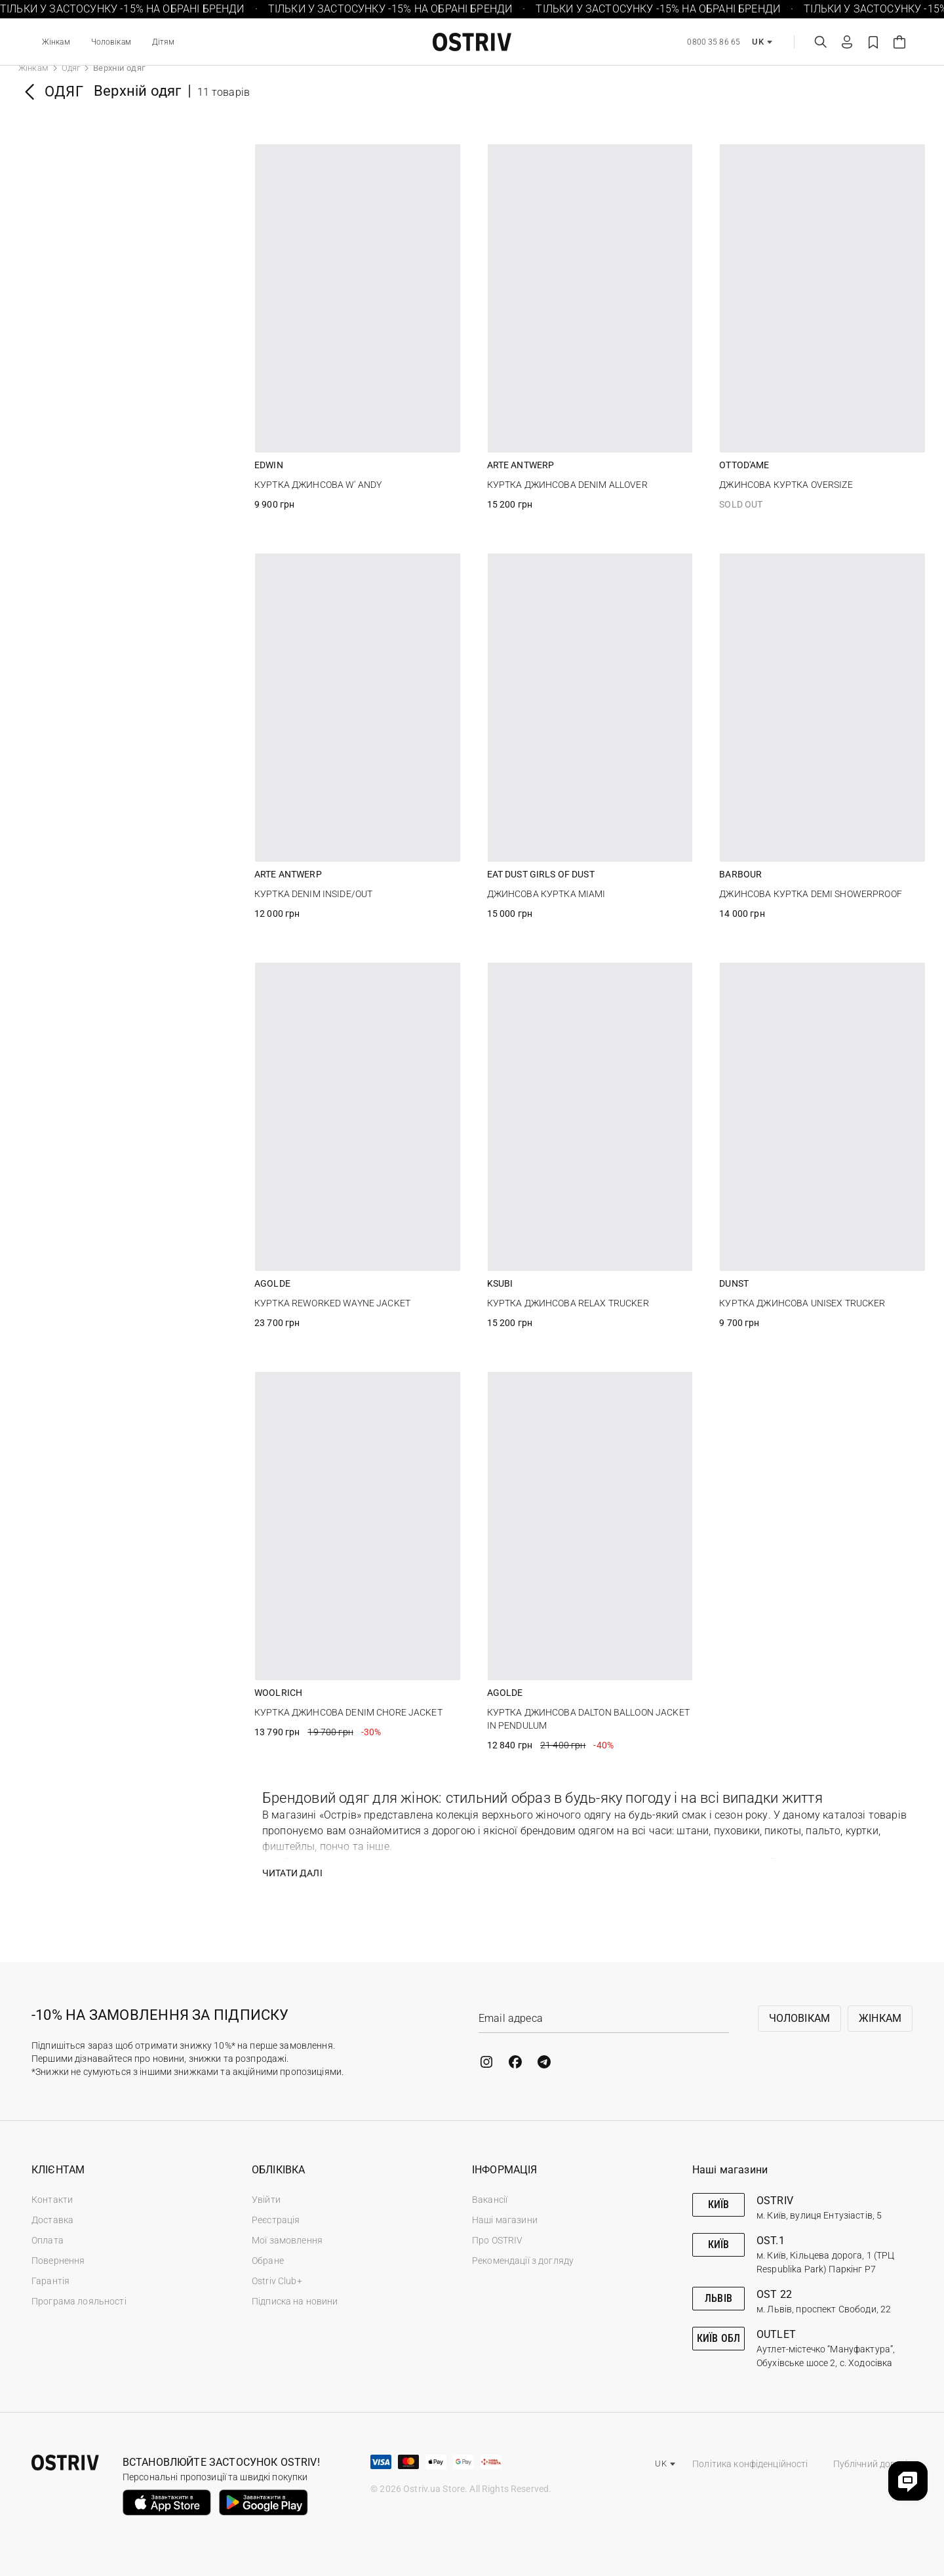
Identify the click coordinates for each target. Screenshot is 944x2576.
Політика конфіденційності (750, 2464)
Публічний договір (873, 2464)
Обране (268, 2260)
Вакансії (489, 2199)
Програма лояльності (79, 2301)
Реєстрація (276, 2220)
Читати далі (292, 1873)
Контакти (52, 2199)
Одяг (71, 68)
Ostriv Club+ (277, 2281)
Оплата (47, 2240)
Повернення (58, 2260)
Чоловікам (111, 42)
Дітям (163, 42)
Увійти (266, 2199)
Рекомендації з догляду (523, 2260)
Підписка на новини (295, 2301)
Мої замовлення (287, 2240)
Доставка (52, 2220)
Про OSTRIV (497, 2240)
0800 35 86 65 (713, 42)
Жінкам (56, 42)
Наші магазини (505, 2220)
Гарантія (50, 2281)
